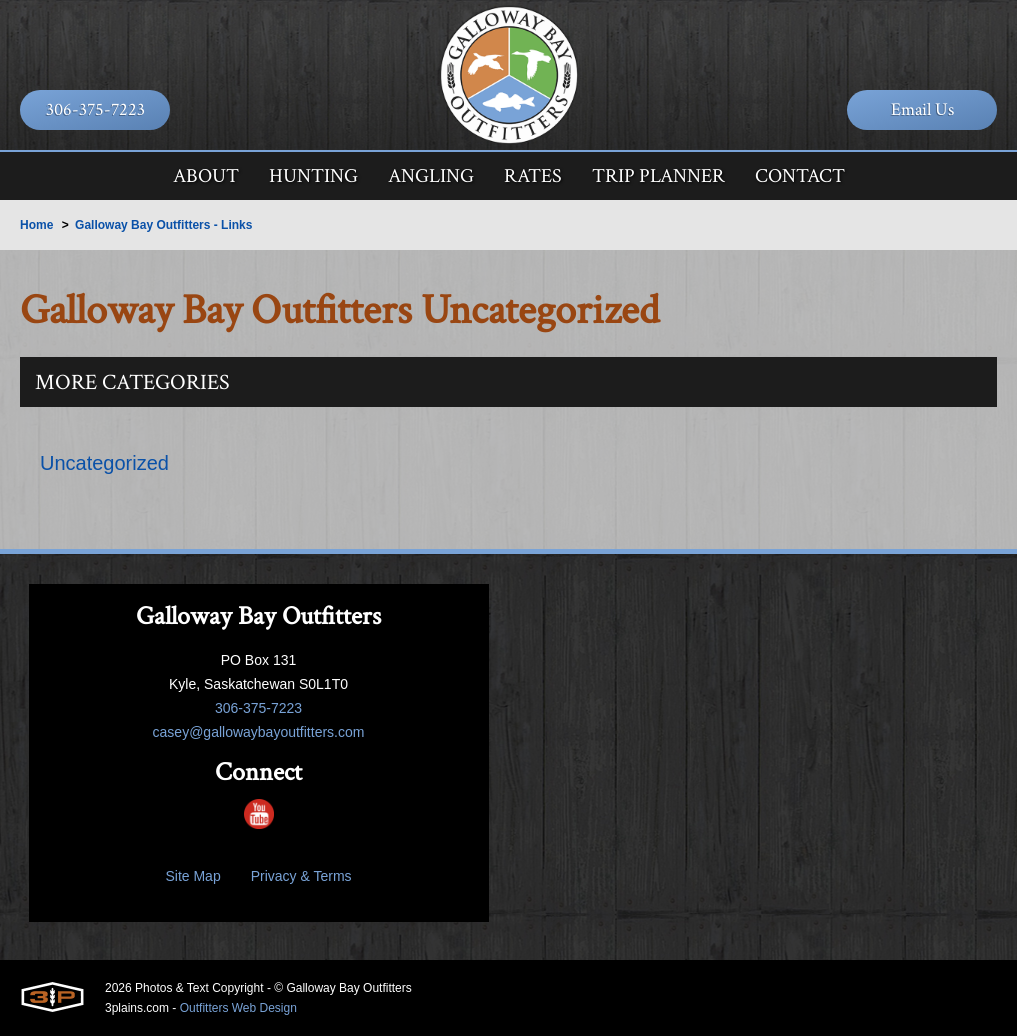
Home (36, 225)
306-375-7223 (95, 109)
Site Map (192, 876)
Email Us (922, 109)
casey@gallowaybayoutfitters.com (259, 732)
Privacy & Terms (301, 876)
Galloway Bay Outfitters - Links (163, 225)
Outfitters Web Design (238, 1008)
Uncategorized (104, 463)
